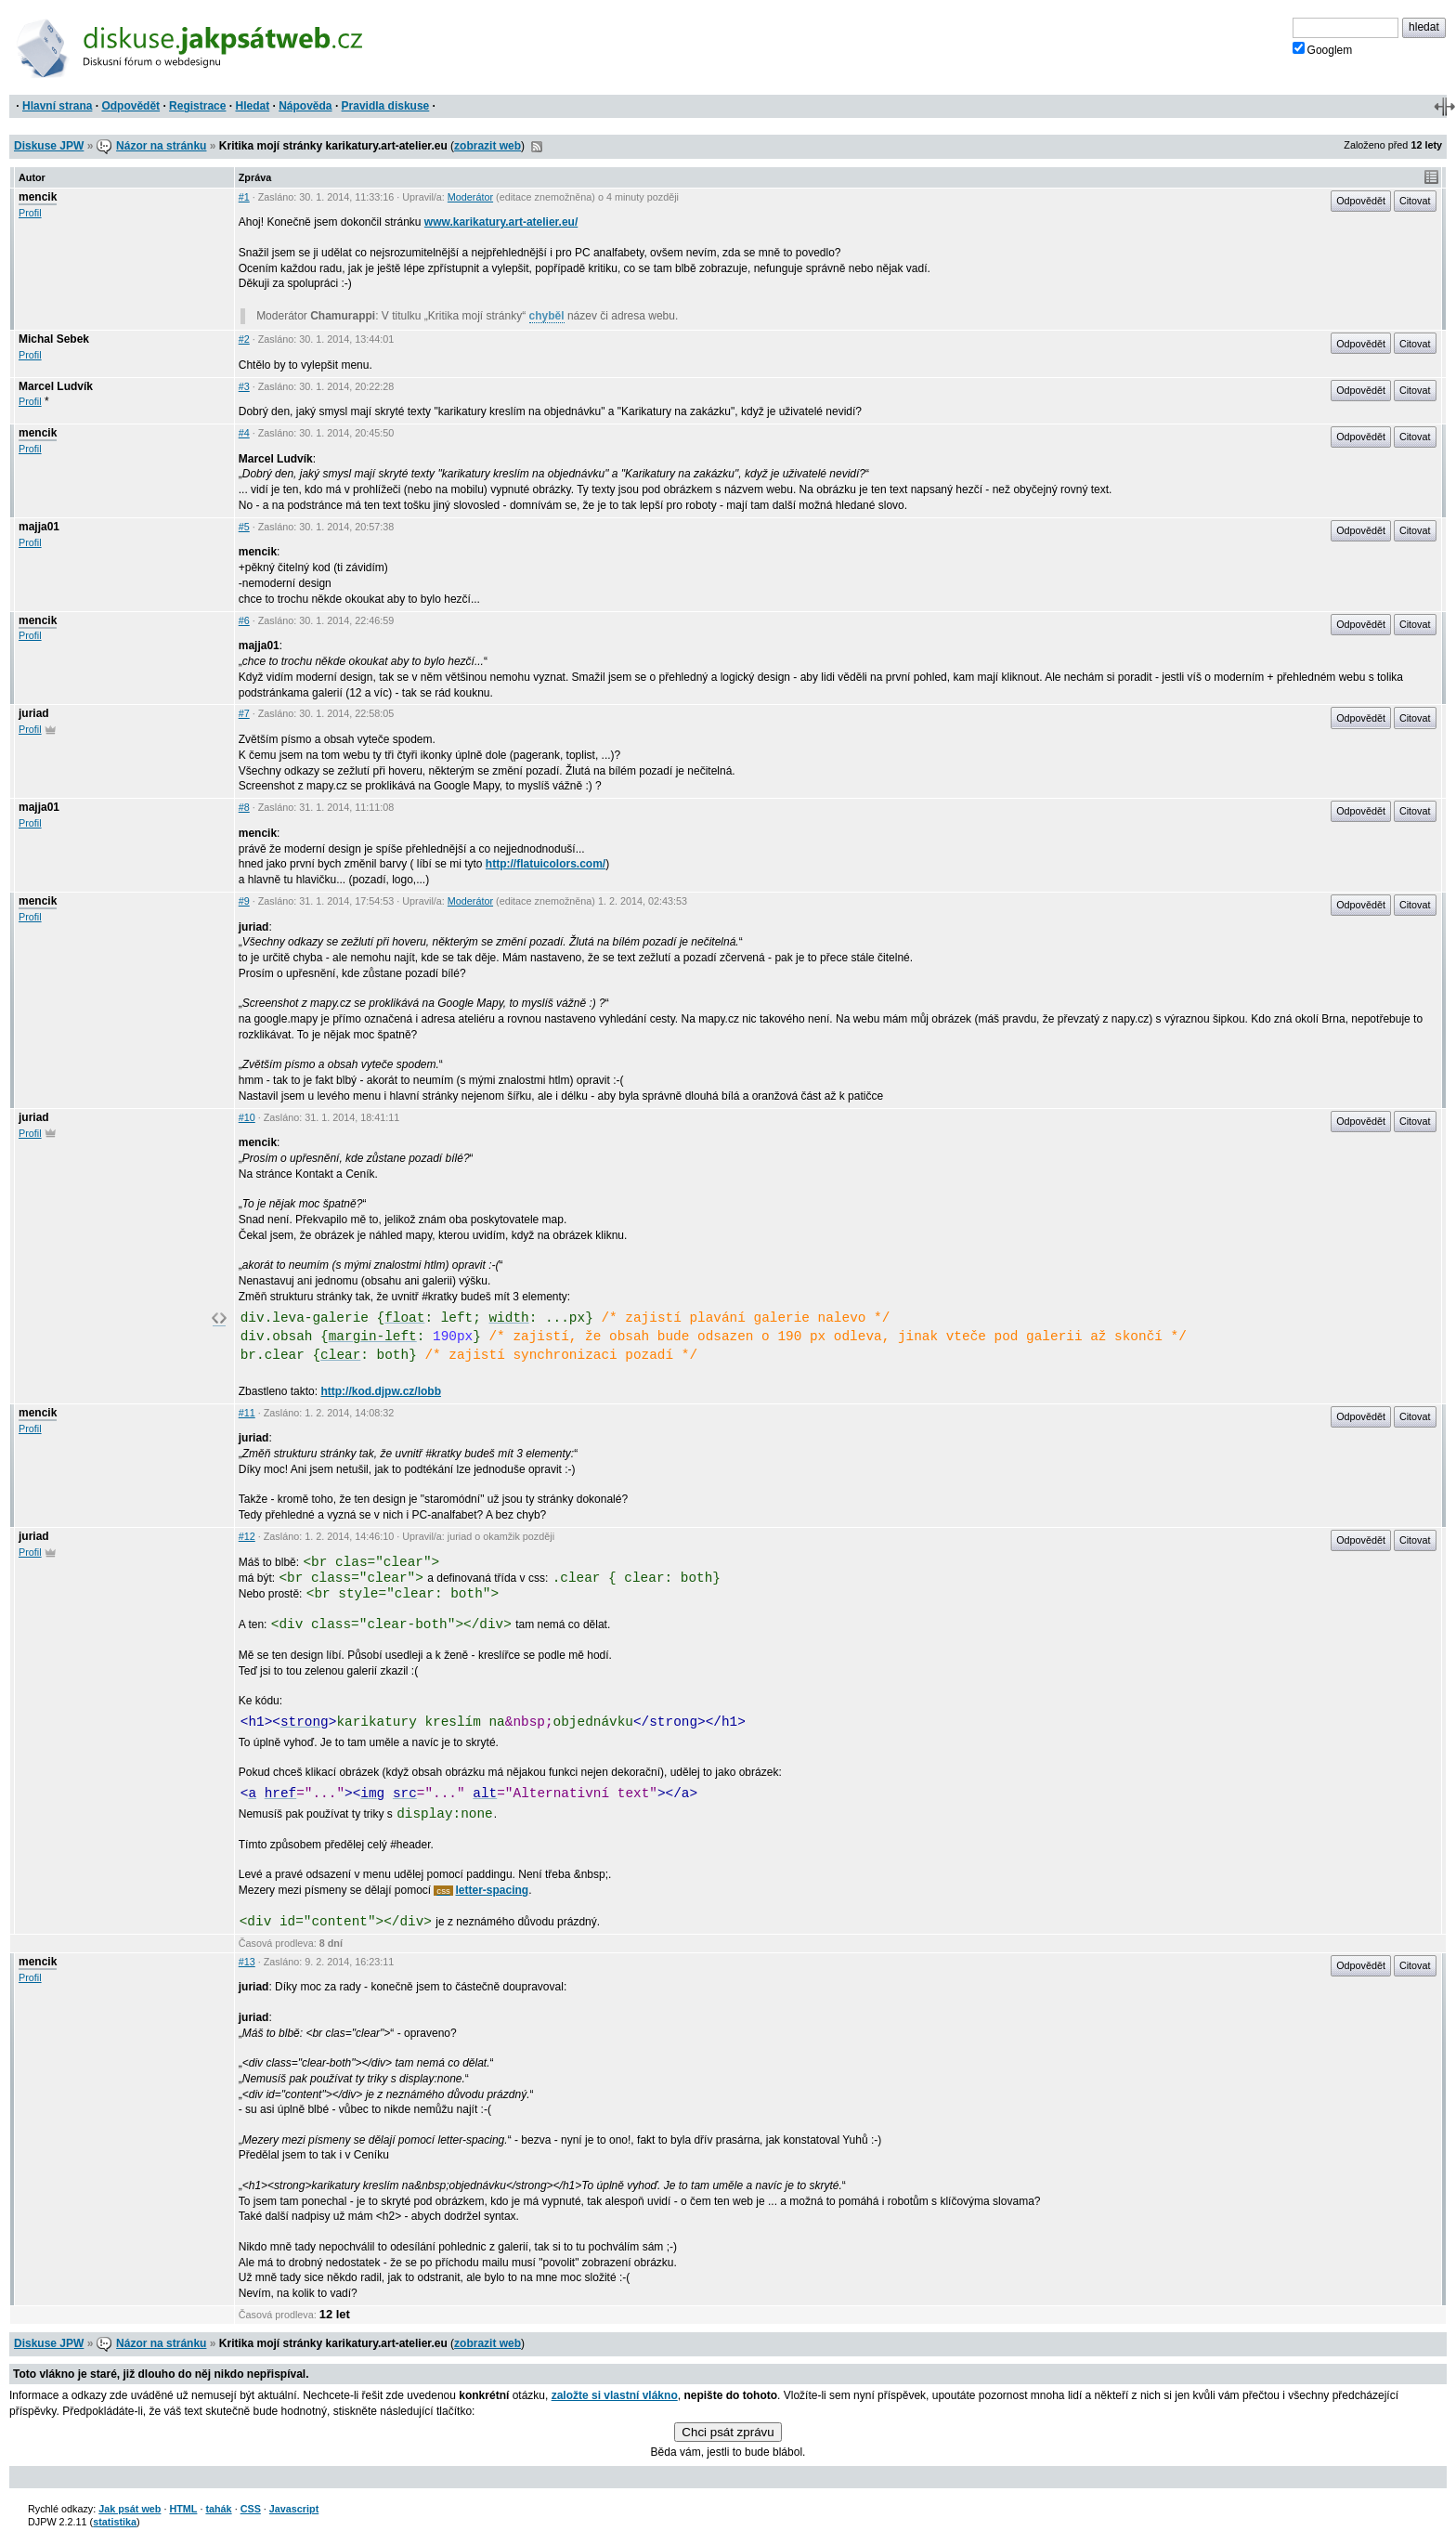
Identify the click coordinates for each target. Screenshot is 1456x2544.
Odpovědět (130, 105)
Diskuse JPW (49, 145)
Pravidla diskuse (386, 105)
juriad (34, 713)
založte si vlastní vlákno (615, 2395)
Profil (30, 212)
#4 (244, 432)
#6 (244, 620)
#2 (244, 339)
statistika (114, 2521)
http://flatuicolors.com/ (545, 863)
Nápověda (305, 105)
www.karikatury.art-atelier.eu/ (501, 221)
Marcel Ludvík (56, 386)
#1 (244, 196)
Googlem (1323, 49)
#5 (244, 526)
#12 (247, 1536)
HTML (183, 2508)
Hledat (252, 105)
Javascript (293, 2508)
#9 (244, 901)
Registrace (197, 105)
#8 (244, 807)
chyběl (547, 315)
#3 (244, 386)
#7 (244, 713)
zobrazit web (487, 145)
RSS (536, 146)
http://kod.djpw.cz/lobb (380, 1391)
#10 (247, 1117)
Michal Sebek (54, 339)
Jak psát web (129, 2508)
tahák (218, 2508)
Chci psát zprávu (728, 2432)
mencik (38, 196)
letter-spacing (492, 1890)
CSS (250, 2508)
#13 (247, 1961)
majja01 (39, 526)
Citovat (1415, 200)
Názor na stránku (161, 145)
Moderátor (470, 196)
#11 (247, 1412)
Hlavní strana (57, 105)
